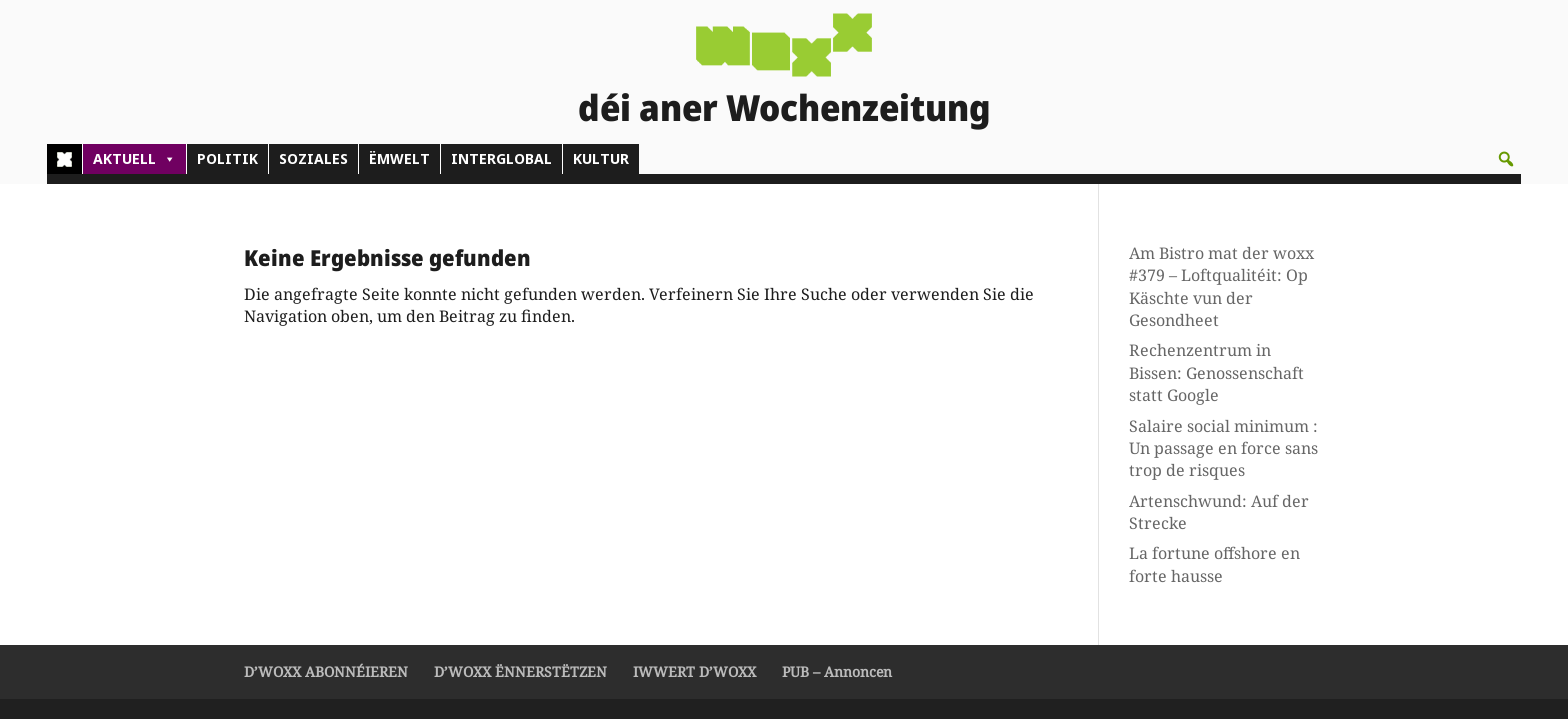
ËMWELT (399, 165)
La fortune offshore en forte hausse (1214, 571)
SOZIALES (313, 165)
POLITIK (227, 165)
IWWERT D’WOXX (694, 678)
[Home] (64, 166)
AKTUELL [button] (134, 166)
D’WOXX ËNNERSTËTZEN (520, 678)
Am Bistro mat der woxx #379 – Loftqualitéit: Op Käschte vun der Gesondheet (1221, 293)
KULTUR (601, 165)
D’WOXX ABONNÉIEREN (326, 678)
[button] (1506, 166)
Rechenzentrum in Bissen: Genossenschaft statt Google (1216, 379)
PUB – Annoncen (837, 678)
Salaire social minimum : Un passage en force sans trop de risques (1223, 454)
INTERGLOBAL (501, 165)
